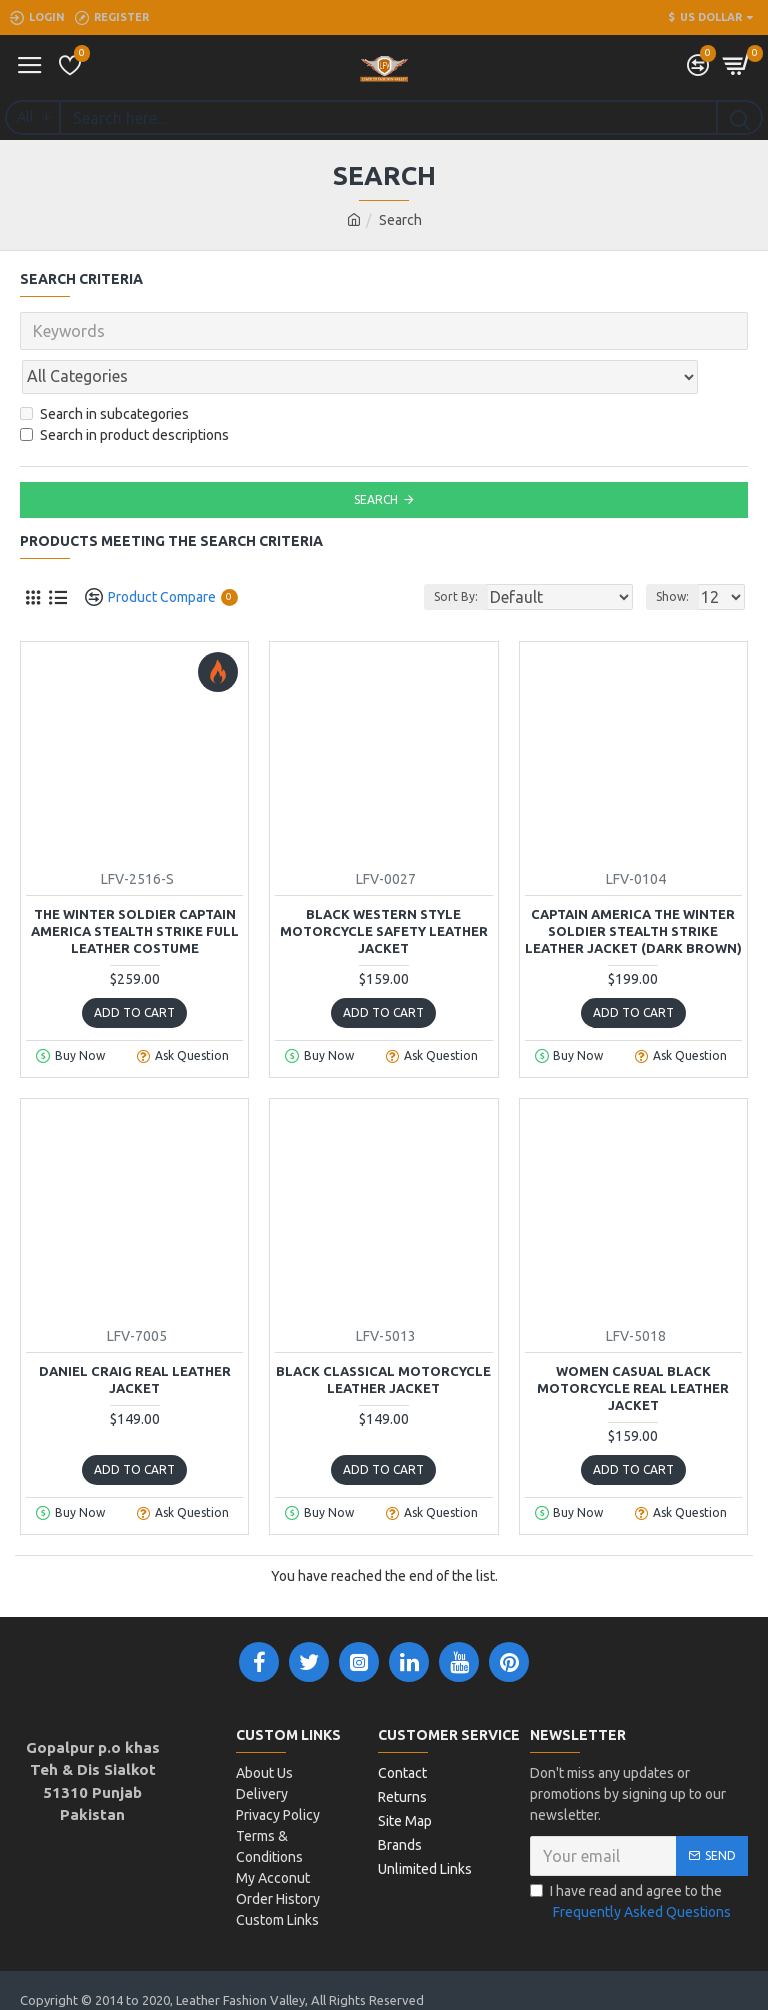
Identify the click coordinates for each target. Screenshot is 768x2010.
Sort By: (453, 552)
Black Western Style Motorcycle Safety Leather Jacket (384, 887)
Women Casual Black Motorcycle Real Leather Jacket (633, 1344)
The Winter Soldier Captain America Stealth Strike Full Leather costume (135, 887)
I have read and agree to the (632, 1859)
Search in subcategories (104, 370)
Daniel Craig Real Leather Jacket (135, 1335)
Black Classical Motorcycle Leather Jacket (383, 1335)
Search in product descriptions (124, 391)
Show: (672, 552)
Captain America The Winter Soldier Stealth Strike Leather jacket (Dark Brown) (633, 887)
